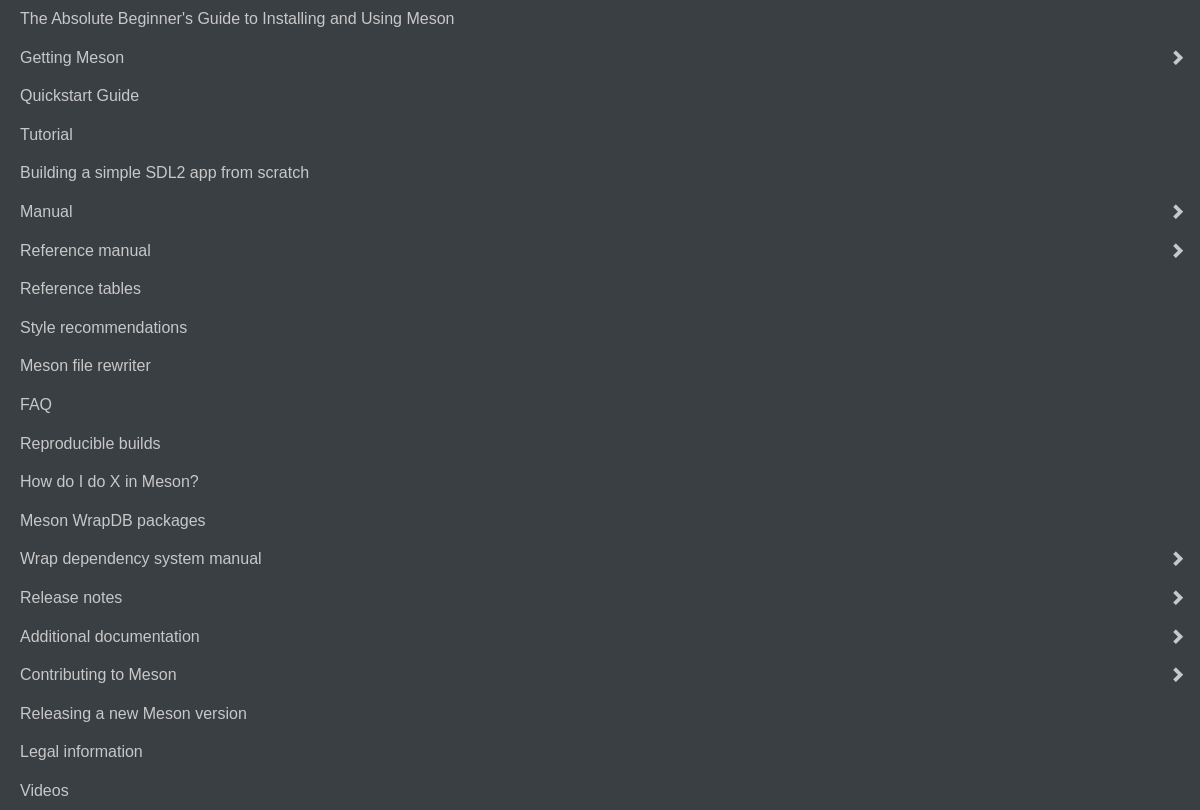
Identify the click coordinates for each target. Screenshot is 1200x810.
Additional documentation (110, 636)
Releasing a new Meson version (133, 713)
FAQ (36, 404)
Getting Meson (72, 57)
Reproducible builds (90, 443)
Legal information (81, 751)
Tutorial (46, 134)
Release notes (71, 597)
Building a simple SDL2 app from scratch (164, 172)
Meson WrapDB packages (113, 520)
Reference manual (85, 250)
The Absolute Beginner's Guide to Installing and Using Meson (237, 18)
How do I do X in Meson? (109, 481)
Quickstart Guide (79, 95)
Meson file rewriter (85, 365)
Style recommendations (103, 327)
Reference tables (80, 288)
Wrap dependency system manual (141, 558)
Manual (46, 211)
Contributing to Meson (98, 674)
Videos (44, 790)
